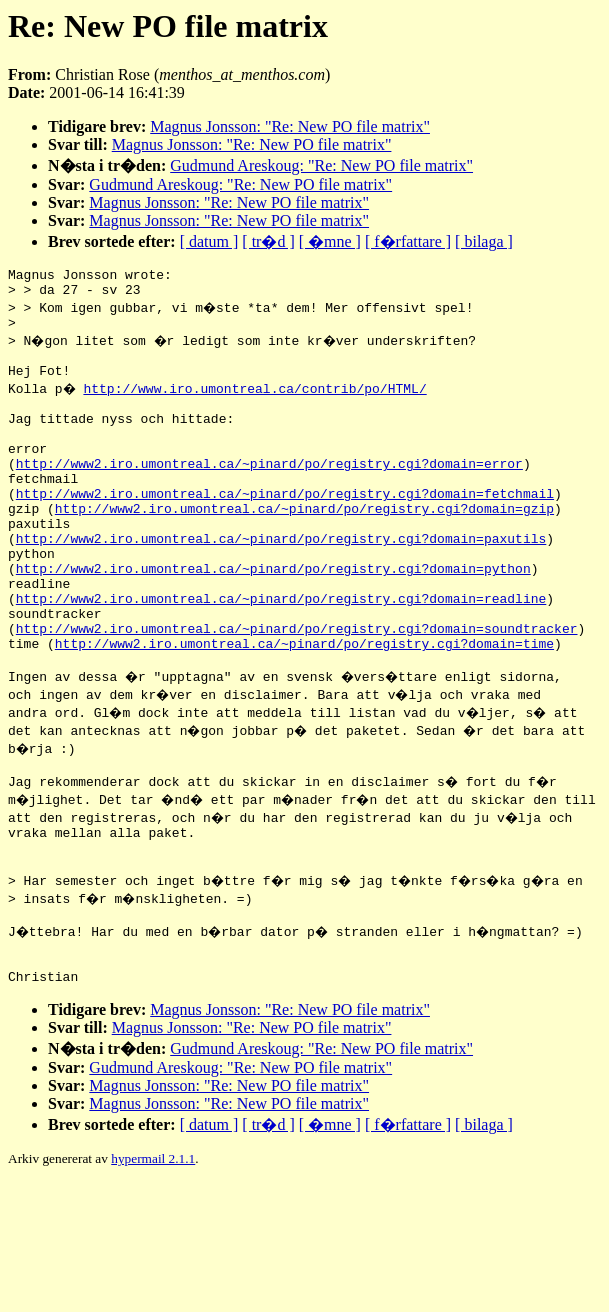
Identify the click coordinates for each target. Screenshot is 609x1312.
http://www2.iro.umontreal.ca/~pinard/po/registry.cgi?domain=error (269, 493)
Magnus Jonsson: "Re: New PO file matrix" (290, 126)
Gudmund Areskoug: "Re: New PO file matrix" (321, 165)
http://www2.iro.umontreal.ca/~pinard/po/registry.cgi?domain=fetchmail (285, 529)
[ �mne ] (330, 241)
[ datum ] (209, 241)
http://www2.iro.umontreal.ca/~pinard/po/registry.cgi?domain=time (304, 709)
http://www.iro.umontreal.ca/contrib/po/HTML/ (257, 403)
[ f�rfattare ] (408, 241)
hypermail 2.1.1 (153, 1251)
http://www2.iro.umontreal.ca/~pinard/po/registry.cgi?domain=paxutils (281, 583)
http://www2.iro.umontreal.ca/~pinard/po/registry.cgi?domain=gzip (304, 547)
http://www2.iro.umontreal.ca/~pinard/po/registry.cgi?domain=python (273, 619)
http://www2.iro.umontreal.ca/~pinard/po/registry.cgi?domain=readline (281, 655)
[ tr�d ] (268, 241)
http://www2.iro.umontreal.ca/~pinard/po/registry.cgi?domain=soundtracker (297, 691)
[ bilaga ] (484, 241)
